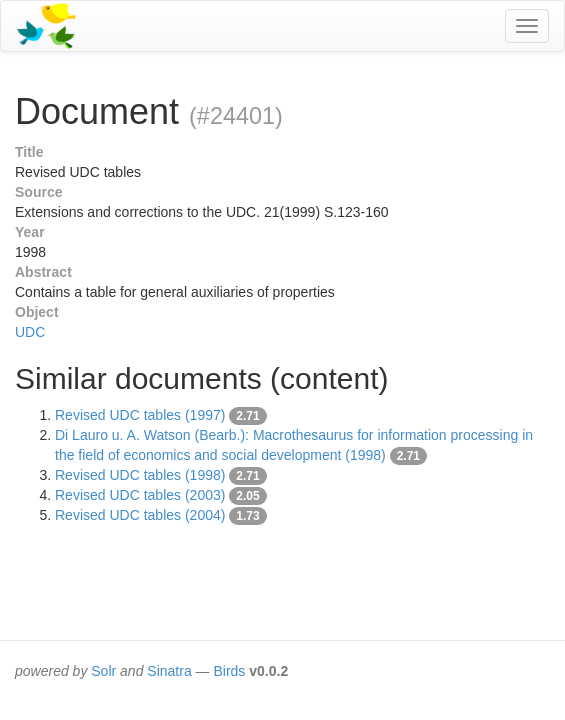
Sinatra (169, 671)
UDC (30, 332)
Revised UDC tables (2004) (140, 515)
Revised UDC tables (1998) (140, 475)
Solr (103, 671)
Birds (229, 671)
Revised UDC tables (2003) (140, 495)
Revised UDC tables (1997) (140, 415)
